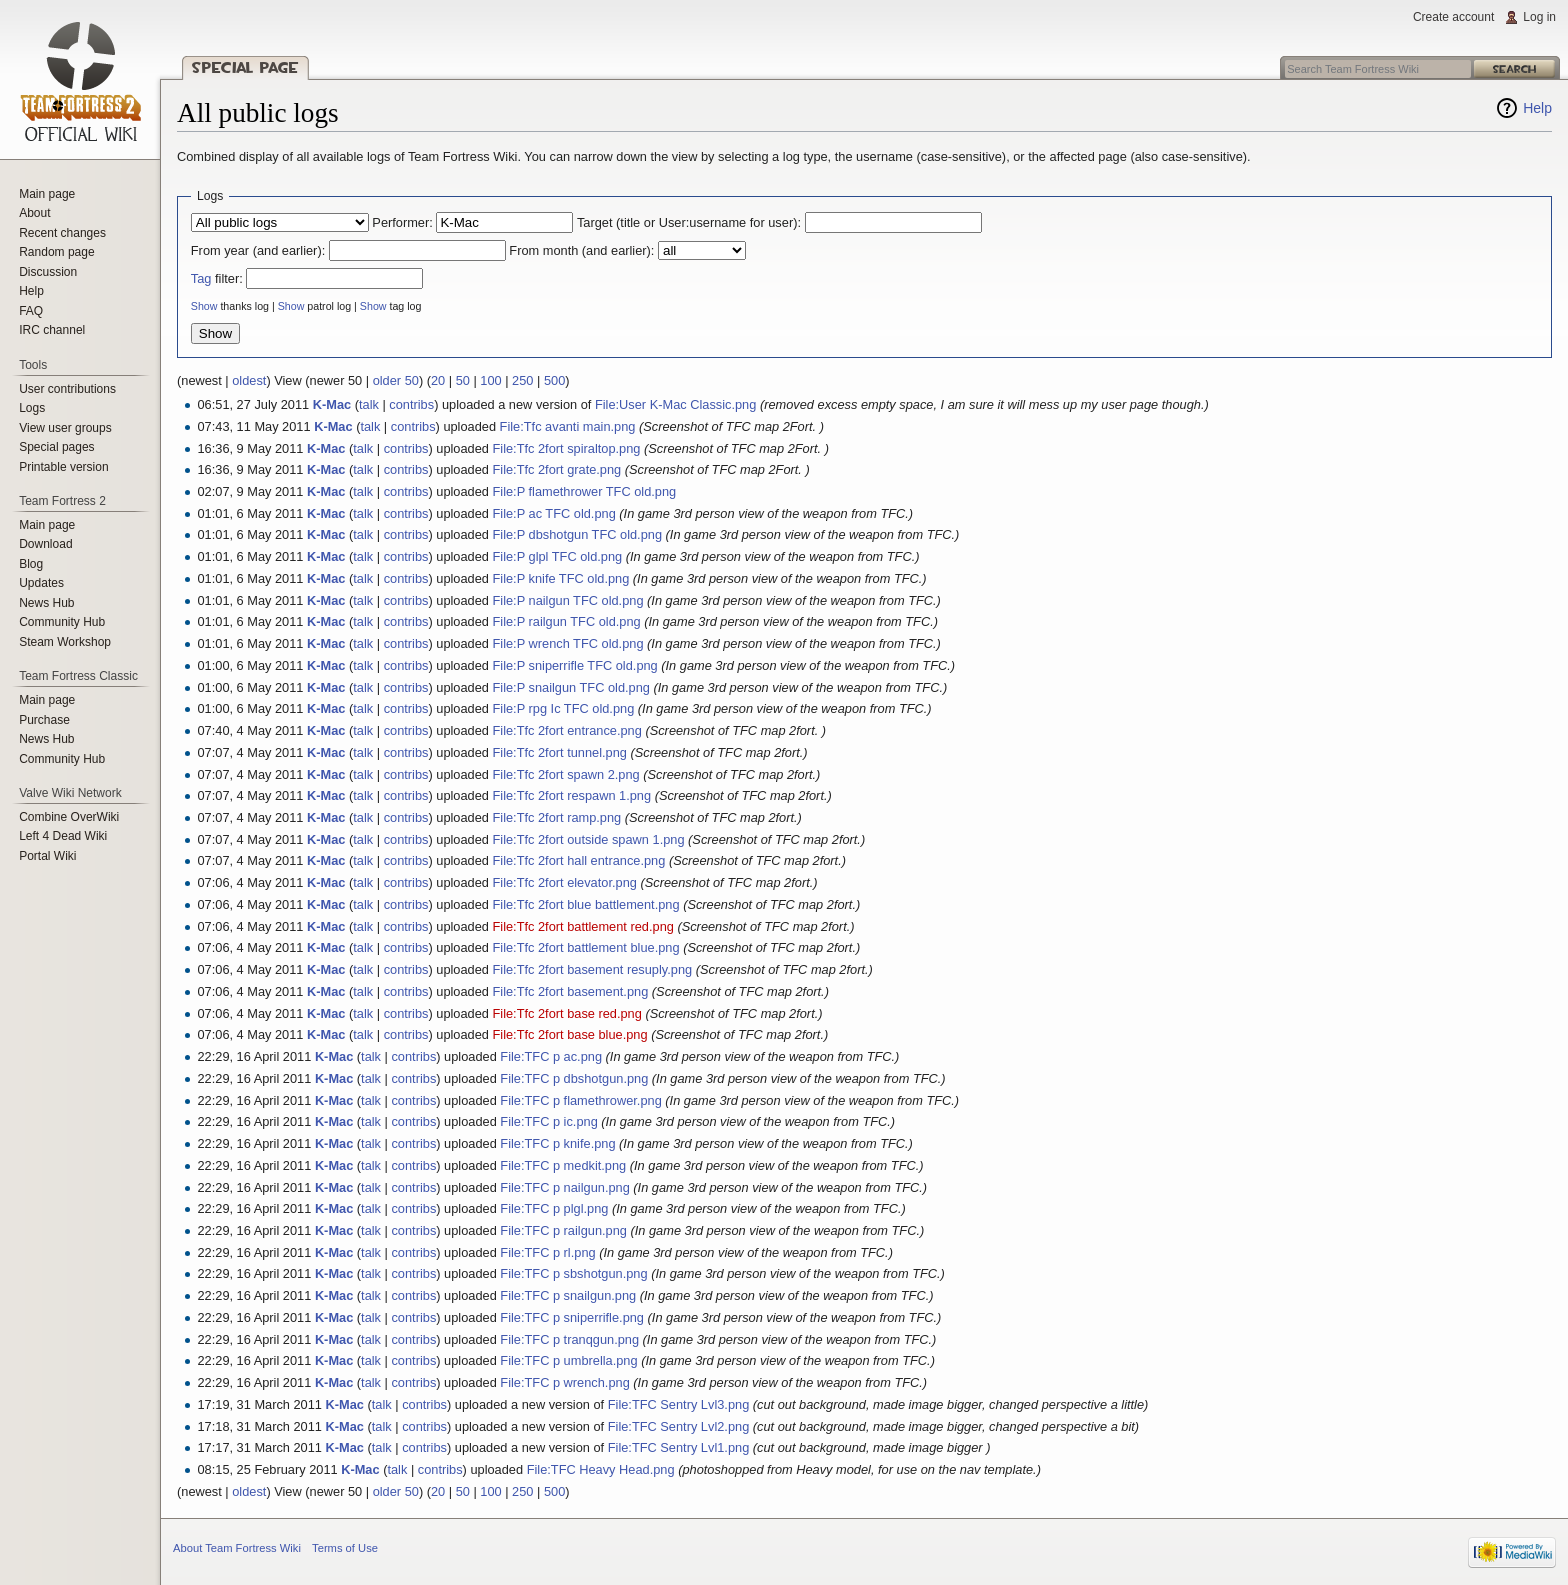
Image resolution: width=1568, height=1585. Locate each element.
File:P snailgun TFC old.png (570, 687)
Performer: (402, 222)
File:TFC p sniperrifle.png (572, 1317)
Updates (41, 583)
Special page (245, 67)
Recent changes (62, 233)
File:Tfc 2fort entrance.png (566, 730)
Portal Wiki (47, 856)
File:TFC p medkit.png (563, 1165)
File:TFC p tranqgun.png (569, 1339)
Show (204, 306)
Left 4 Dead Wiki (63, 836)
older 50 (396, 380)
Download (45, 544)
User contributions (67, 389)
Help (1537, 108)
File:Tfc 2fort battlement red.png (582, 926)
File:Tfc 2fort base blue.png (569, 1034)
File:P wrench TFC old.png (567, 643)
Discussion (48, 272)
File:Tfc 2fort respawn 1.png (571, 795)
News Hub (46, 603)
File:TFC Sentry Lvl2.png (679, 1426)
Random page (56, 252)
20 (438, 380)
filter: (217, 278)
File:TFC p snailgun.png (568, 1295)
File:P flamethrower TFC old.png (584, 491)
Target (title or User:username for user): (689, 222)
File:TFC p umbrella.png (568, 1360)
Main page (47, 194)
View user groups (65, 428)
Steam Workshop (65, 642)
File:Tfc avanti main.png (568, 426)
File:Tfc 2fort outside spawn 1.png (588, 839)
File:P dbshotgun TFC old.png (577, 534)
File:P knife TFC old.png (560, 578)
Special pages (56, 447)
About (34, 213)
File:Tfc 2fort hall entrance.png (578, 860)
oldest (249, 380)
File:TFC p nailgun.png (564, 1187)
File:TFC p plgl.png (554, 1208)
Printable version (63, 467)
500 (554, 380)
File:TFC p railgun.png (563, 1230)
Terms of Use (345, 1548)
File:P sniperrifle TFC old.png (574, 665)
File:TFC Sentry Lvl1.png (679, 1447)
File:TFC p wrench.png (564, 1382)
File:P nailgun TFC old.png (567, 600)
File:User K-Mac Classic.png (675, 404)
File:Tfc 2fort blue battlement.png (585, 904)
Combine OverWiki (69, 817)
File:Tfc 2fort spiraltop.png (566, 448)
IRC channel (52, 330)
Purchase (44, 720)
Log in (1539, 17)
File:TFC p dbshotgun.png (574, 1078)
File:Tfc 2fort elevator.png (564, 882)
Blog (31, 564)
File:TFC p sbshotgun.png (573, 1273)
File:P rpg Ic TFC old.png (563, 708)
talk (369, 404)
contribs (411, 404)
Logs (32, 408)
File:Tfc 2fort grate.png (556, 469)
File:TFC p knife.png (557, 1143)
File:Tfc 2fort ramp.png (556, 817)
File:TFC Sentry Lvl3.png (679, 1404)
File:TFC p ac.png (551, 1056)
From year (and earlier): (258, 250)
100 (490, 380)
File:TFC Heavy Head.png (601, 1469)
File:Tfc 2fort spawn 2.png (565, 774)
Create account (1453, 17)
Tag (201, 278)
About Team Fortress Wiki (237, 1548)
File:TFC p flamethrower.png (580, 1100)
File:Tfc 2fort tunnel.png (559, 752)
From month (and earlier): (581, 250)
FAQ (31, 311)
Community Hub (62, 622)
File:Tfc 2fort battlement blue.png (585, 947)
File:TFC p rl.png (547, 1252)
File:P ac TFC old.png (553, 513)
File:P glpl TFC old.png (557, 556)
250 (522, 380)
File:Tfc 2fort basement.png (570, 991)
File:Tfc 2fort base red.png (566, 1013)
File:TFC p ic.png (548, 1121)
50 (463, 380)
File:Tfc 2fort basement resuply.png (592, 969)
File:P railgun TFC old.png (566, 621)
